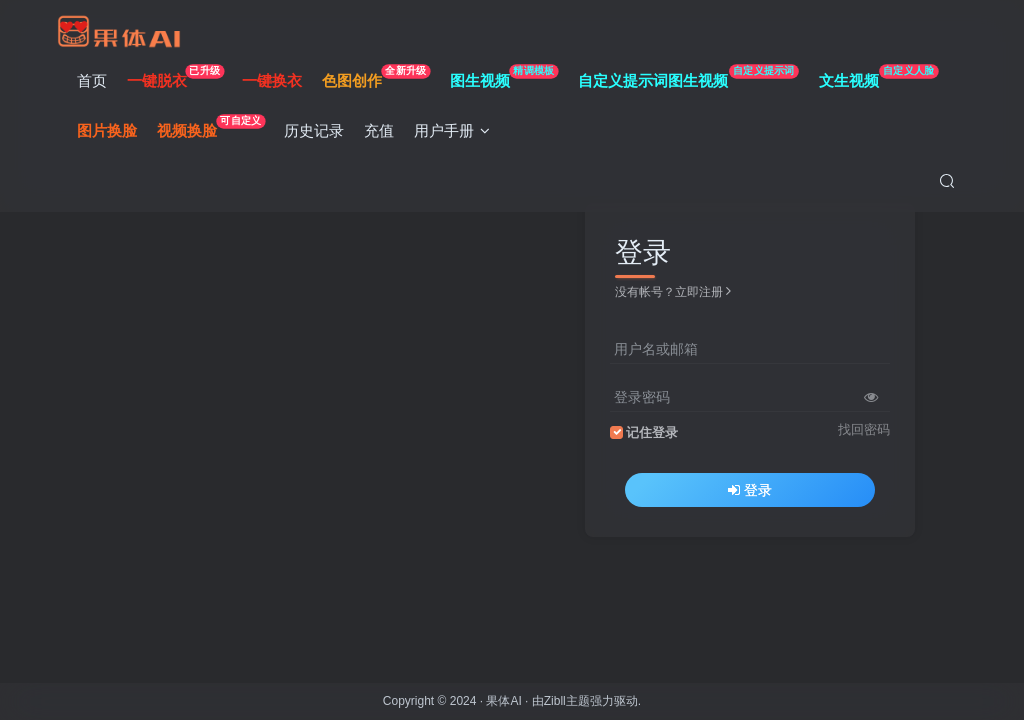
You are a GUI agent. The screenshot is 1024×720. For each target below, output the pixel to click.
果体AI (503, 701)
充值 (384, 133)
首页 (96, 83)
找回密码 (864, 430)
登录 (750, 490)
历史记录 (319, 133)
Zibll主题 (567, 701)
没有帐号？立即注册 (673, 292)
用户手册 (457, 133)
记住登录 (652, 433)
